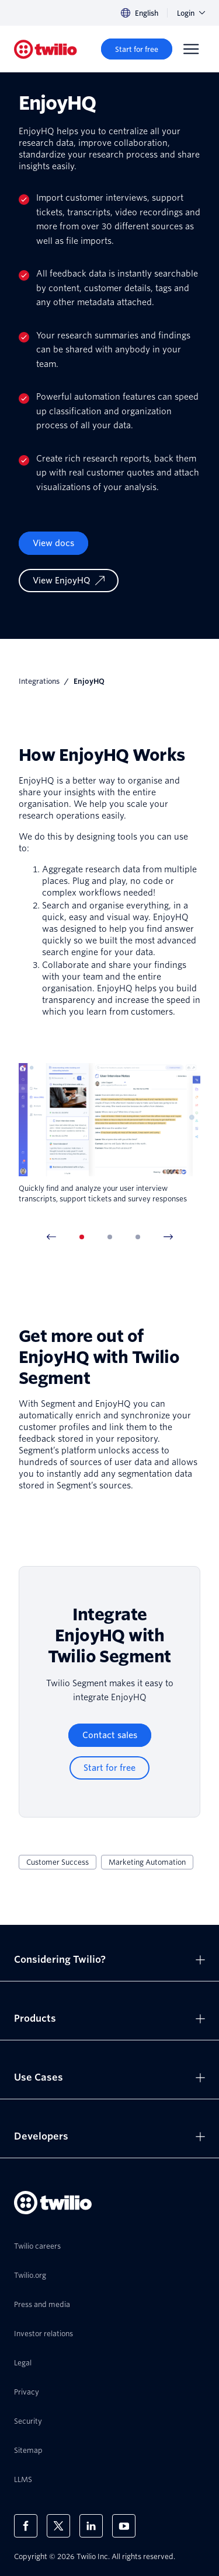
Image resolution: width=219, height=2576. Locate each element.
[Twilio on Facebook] (25, 2525)
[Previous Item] (51, 1237)
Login (191, 13)
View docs (53, 543)
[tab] (81, 1237)
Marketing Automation (147, 1862)
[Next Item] (168, 1237)
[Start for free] (136, 49)
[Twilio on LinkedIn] (91, 2525)
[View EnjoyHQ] (69, 580)
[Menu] (191, 49)
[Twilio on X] (58, 2525)
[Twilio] (45, 49)
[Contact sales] (109, 1735)
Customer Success (57, 1862)
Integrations (39, 681)
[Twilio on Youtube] (123, 2525)
